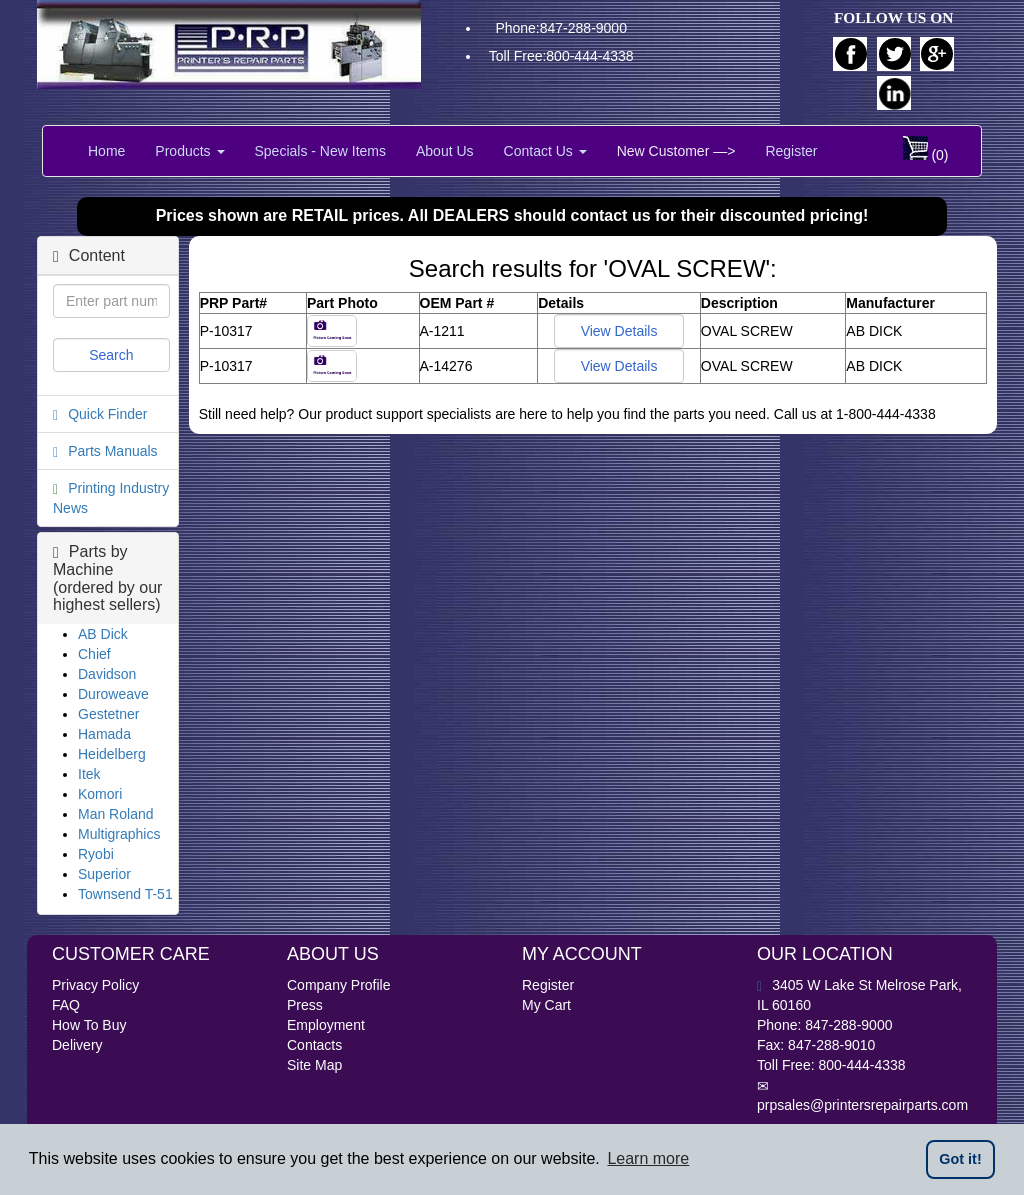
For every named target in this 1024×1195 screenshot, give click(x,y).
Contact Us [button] (545, 151)
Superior (104, 874)
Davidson (107, 674)
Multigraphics (119, 834)
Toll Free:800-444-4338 (561, 56)
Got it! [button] (960, 1159)
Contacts (314, 1045)
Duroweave (113, 694)
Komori (100, 794)
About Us (445, 151)
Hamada (104, 734)
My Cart (546, 1005)
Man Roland (116, 814)
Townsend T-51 (125, 894)
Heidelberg (112, 754)
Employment (326, 1025)
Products (189, 151)
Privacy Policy (95, 985)
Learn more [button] (648, 1158)
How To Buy (89, 1025)
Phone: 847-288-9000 (824, 1025)
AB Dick (103, 634)
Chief (94, 654)
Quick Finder (107, 414)
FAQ (66, 1005)
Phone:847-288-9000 (561, 28)
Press (305, 1005)
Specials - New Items (320, 151)
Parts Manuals (112, 451)
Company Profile (339, 985)
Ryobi (96, 854)
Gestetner (108, 714)
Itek (89, 774)
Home (106, 151)
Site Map (314, 1065)
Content (89, 255)
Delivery (77, 1045)
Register (791, 151)
